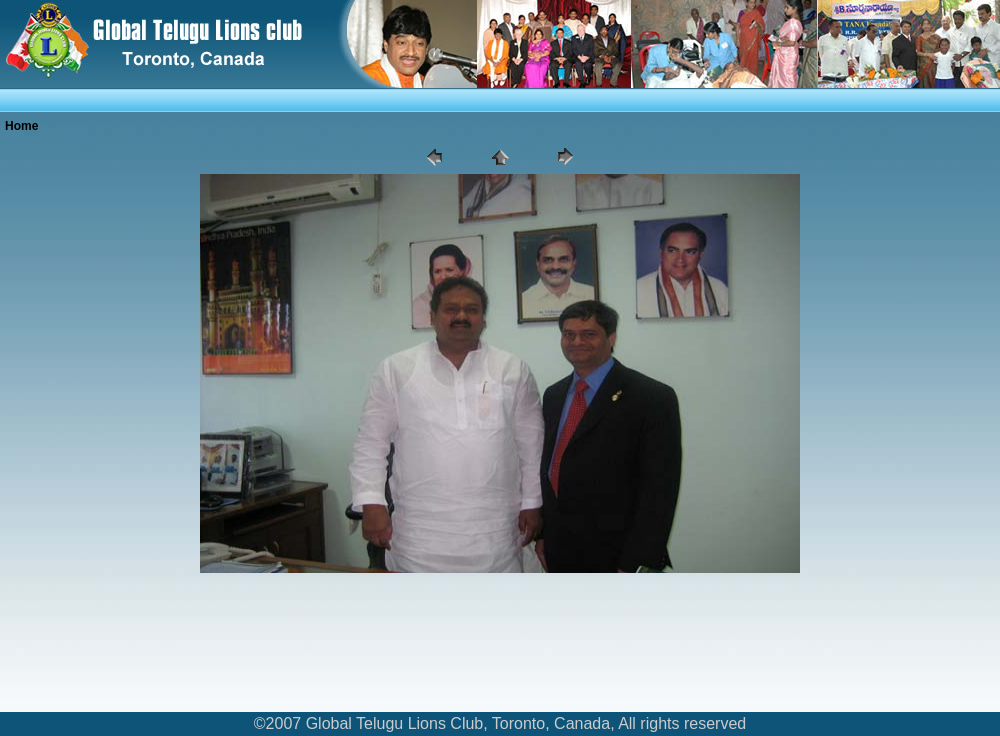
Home (21, 126)
